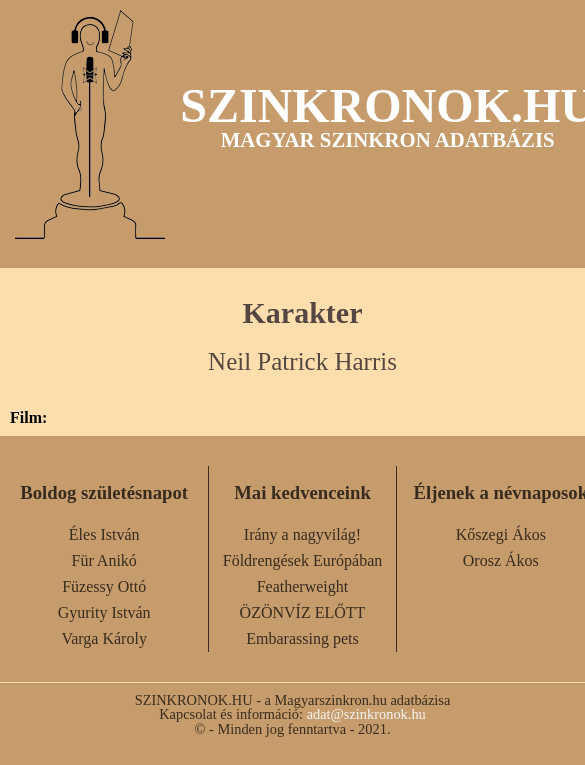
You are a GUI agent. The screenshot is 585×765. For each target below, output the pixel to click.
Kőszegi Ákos (501, 534)
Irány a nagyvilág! (302, 534)
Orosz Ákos (501, 560)
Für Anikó (103, 560)
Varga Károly (103, 638)
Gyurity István (104, 612)
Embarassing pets (302, 638)
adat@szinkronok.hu (366, 714)
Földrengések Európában (303, 560)
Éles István (104, 534)
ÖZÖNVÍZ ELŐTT (303, 612)
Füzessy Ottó (104, 586)
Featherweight (303, 586)
